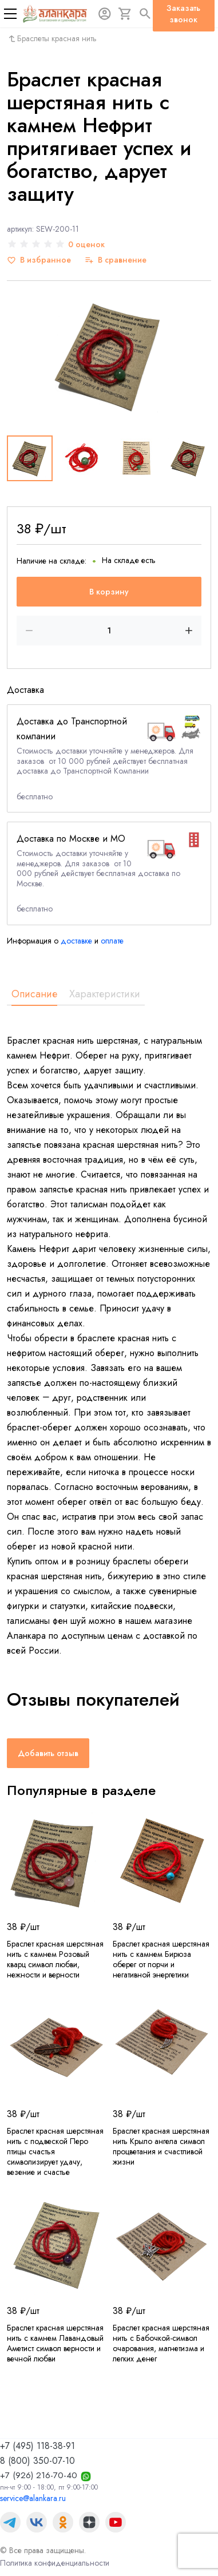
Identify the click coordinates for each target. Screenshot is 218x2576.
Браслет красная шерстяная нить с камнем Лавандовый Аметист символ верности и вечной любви (55, 2343)
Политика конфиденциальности (54, 2563)
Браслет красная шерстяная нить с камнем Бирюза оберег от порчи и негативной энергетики (161, 1959)
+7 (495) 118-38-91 (37, 2445)
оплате (112, 940)
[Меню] (10, 13)
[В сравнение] (115, 260)
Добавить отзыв (48, 1753)
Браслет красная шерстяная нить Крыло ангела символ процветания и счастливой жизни (161, 2146)
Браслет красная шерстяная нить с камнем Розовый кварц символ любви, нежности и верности (55, 1959)
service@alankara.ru (33, 2498)
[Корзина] (125, 14)
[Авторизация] (104, 14)
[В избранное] (39, 260)
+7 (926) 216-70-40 (38, 2475)
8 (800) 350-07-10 (37, 2460)
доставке (76, 940)
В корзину (109, 591)
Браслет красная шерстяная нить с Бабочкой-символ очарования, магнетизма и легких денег (161, 2343)
